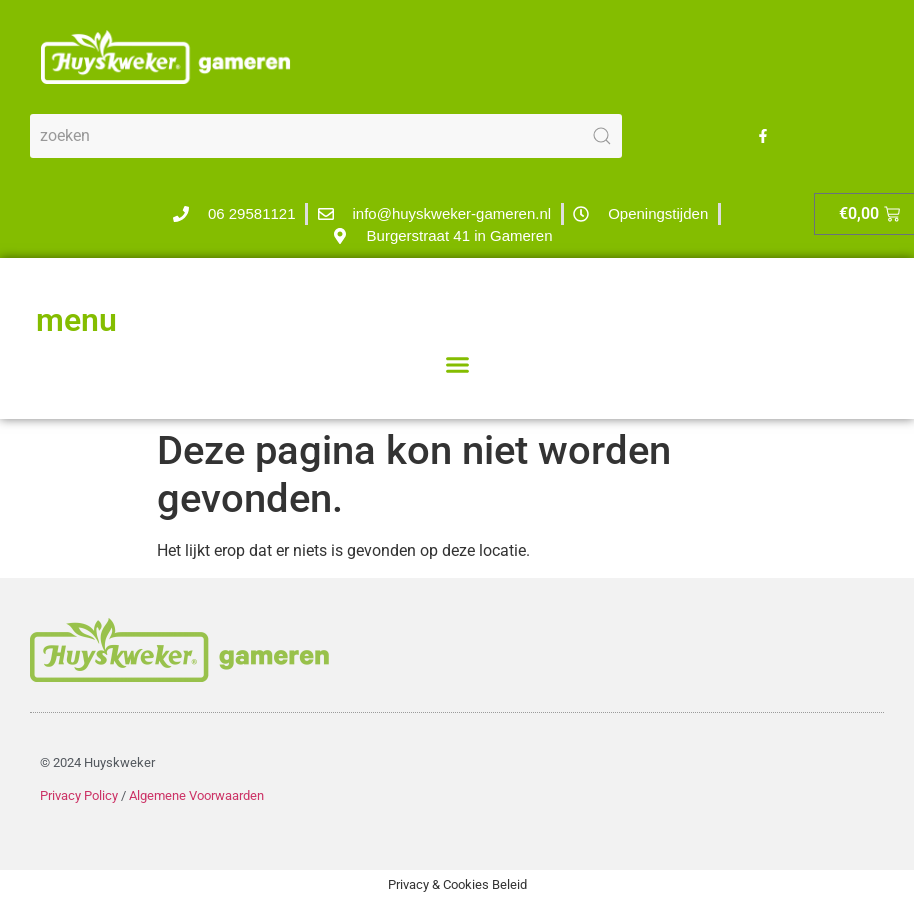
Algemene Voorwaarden (196, 795)
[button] (457, 365)
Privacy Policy (79, 795)
